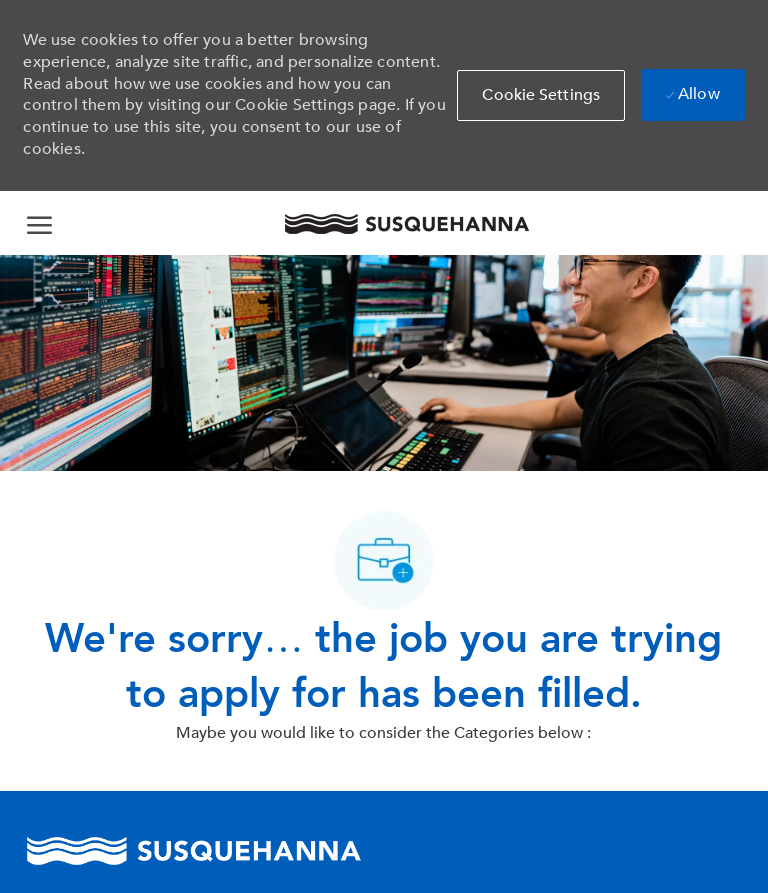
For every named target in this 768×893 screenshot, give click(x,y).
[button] (541, 95)
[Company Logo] (406, 223)
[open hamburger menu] (39, 223)
